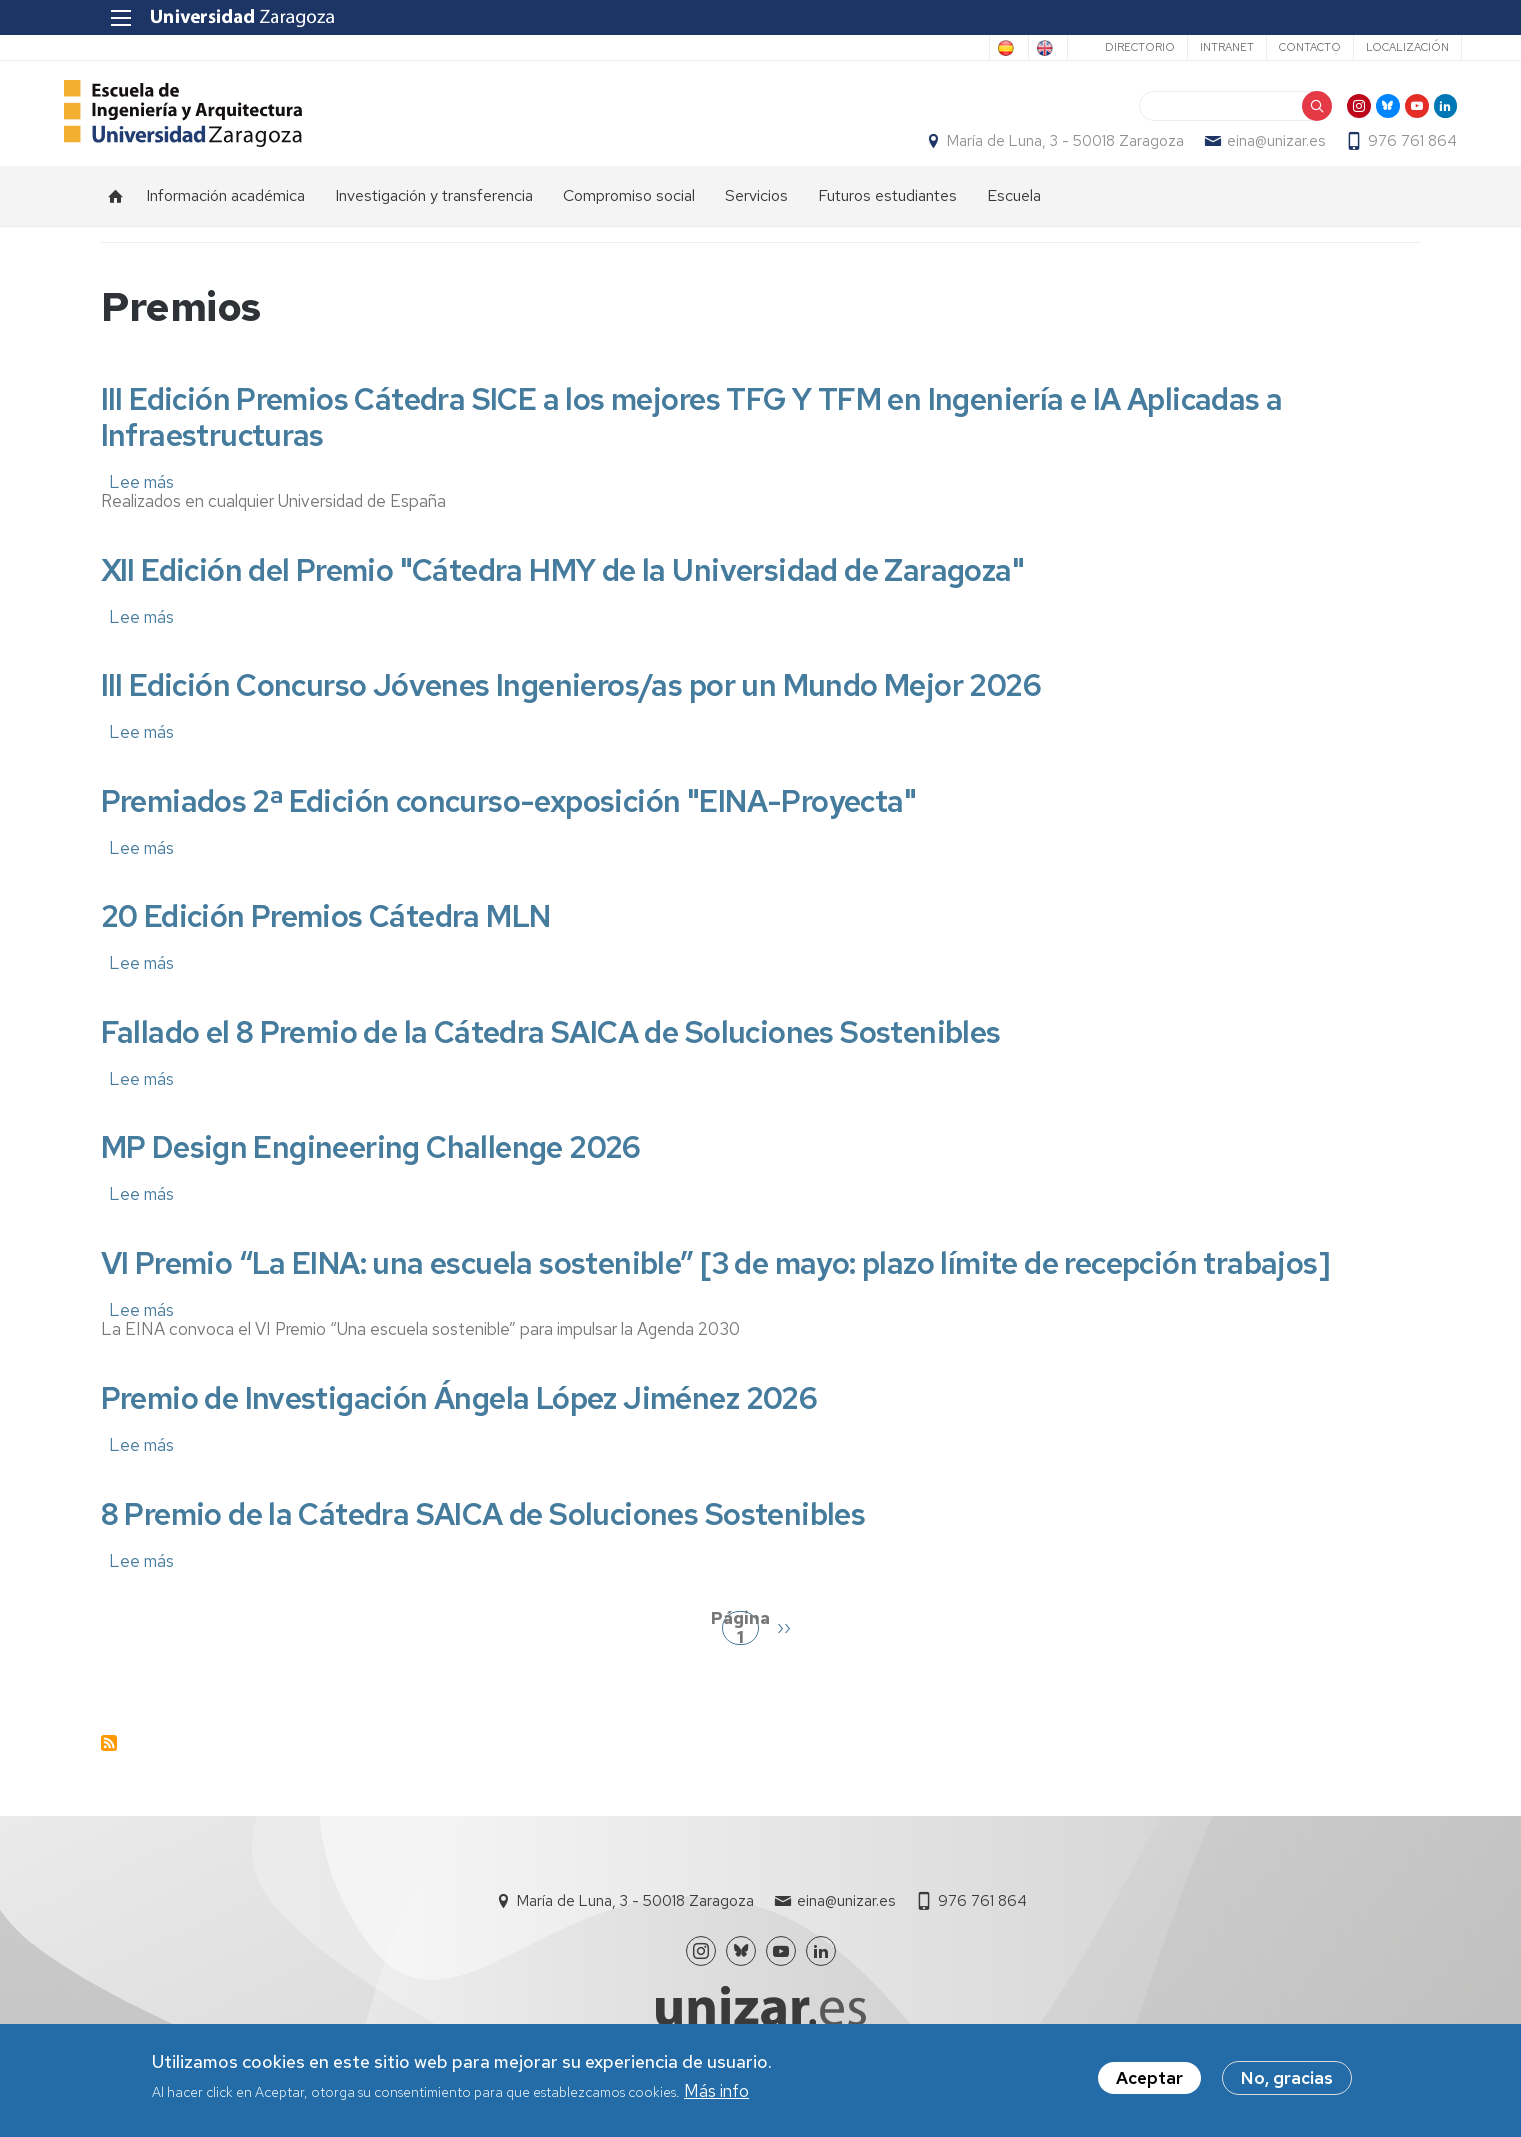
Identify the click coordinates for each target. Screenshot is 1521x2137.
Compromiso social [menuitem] (629, 215)
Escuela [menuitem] (1014, 215)
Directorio (1099, 47)
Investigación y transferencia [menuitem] (434, 215)
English (998, 48)
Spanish (917, 48)
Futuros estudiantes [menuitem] (887, 215)
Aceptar (1149, 2080)
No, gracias (1287, 2080)
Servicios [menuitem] (756, 215)
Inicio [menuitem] (116, 216)
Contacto (1269, 47)
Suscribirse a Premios (109, 1764)
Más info (716, 2092)
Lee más (141, 502)
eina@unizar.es (1240, 151)
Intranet (1186, 47)
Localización (1366, 47)
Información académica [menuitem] (225, 215)
